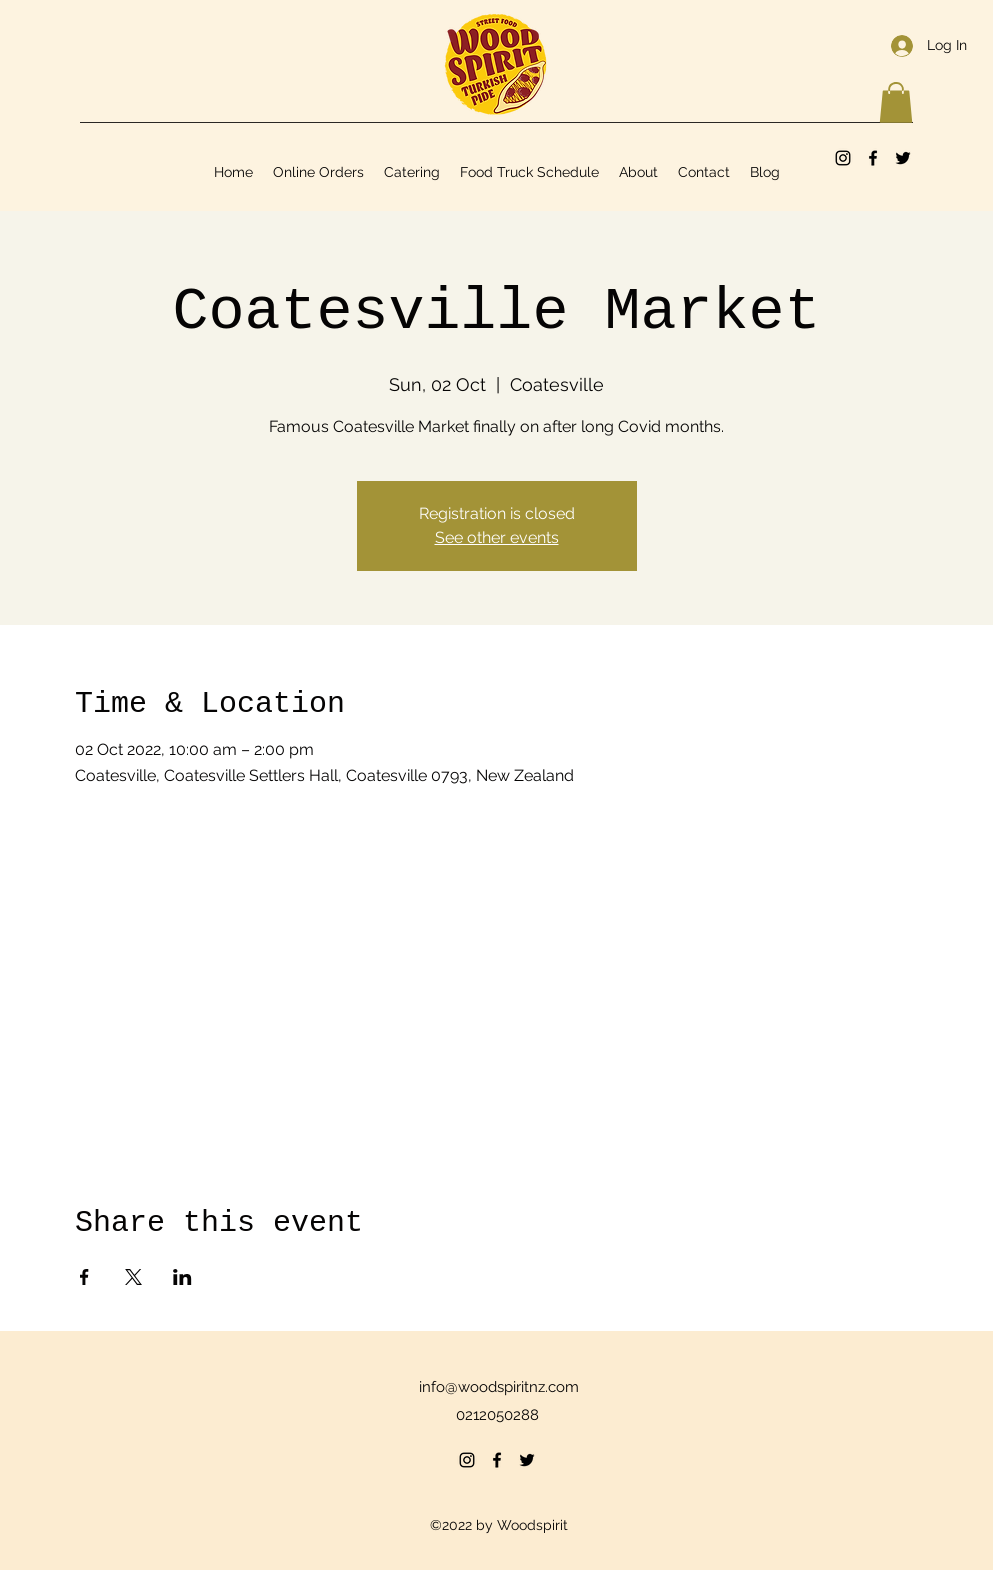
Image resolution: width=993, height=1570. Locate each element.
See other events (497, 537)
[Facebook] (873, 158)
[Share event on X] (133, 1277)
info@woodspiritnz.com (499, 1387)
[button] (896, 102)
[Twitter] (903, 158)
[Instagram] (843, 158)
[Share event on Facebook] (84, 1277)
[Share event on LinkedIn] (182, 1277)
